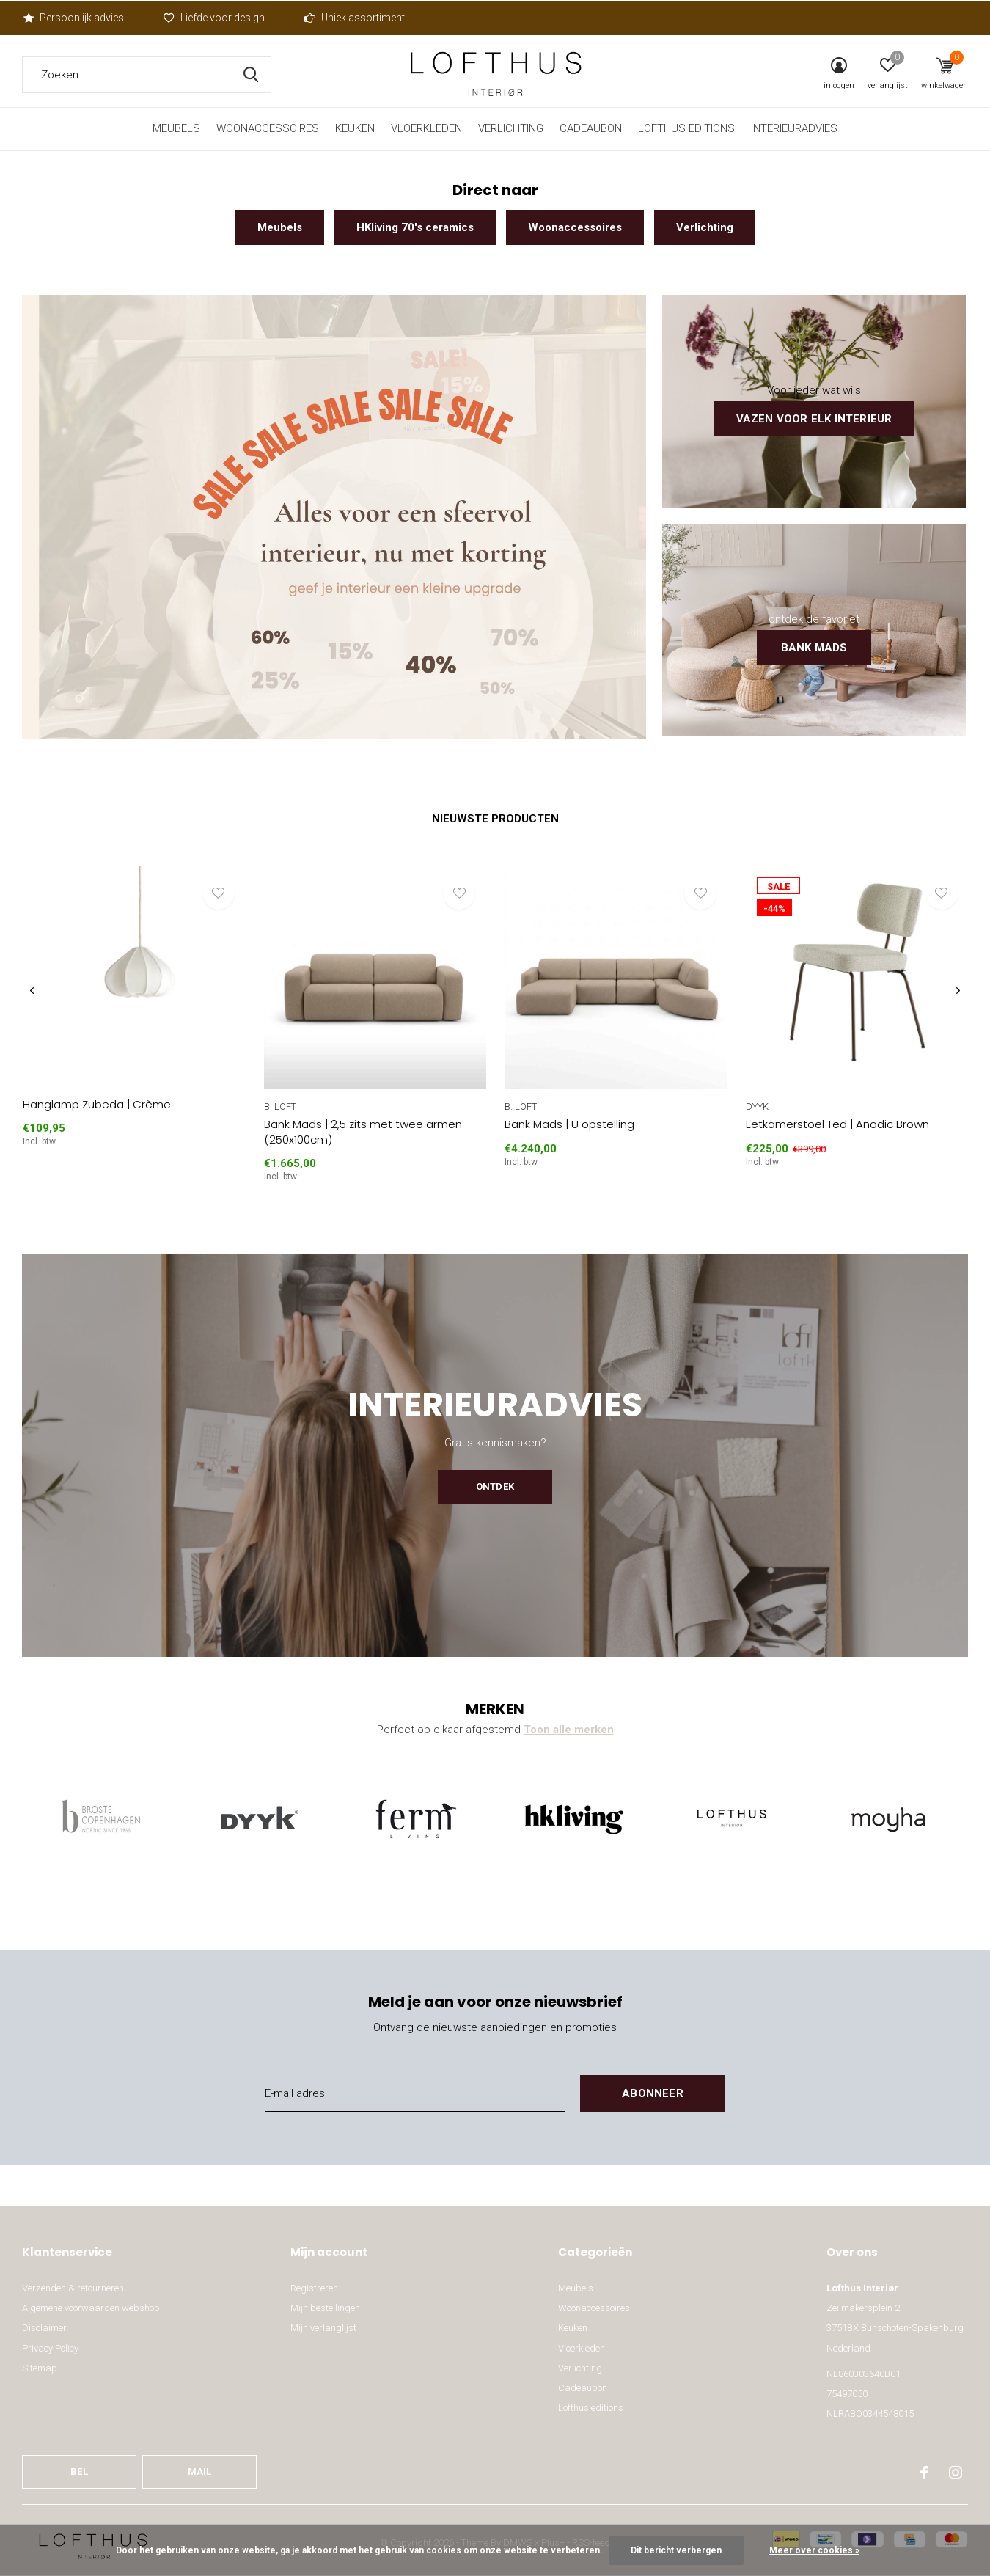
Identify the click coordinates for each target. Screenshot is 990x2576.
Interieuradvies (794, 128)
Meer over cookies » (814, 2550)
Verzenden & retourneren (73, 2288)
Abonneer (652, 2093)
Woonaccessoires (267, 128)
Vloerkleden (426, 128)
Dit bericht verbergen (676, 2550)
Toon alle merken (569, 1729)
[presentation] (32, 991)
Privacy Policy (50, 2348)
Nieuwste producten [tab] (495, 818)
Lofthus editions (686, 128)
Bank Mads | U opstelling (569, 1124)
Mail (200, 2471)
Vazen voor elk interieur (814, 418)
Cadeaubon (591, 128)
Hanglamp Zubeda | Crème (97, 1104)
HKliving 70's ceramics (415, 227)
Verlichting (510, 128)
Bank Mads (814, 647)
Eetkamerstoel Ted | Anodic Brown (837, 1124)
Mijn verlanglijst (323, 2327)
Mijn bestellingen (325, 2307)
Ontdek (495, 1486)
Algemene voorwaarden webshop (91, 2307)
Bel (79, 2471)
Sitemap (39, 2368)
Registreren (314, 2288)
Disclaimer (44, 2327)
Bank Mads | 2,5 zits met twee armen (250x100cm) (363, 1131)
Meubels (176, 128)
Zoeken (250, 74)
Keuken (355, 128)
